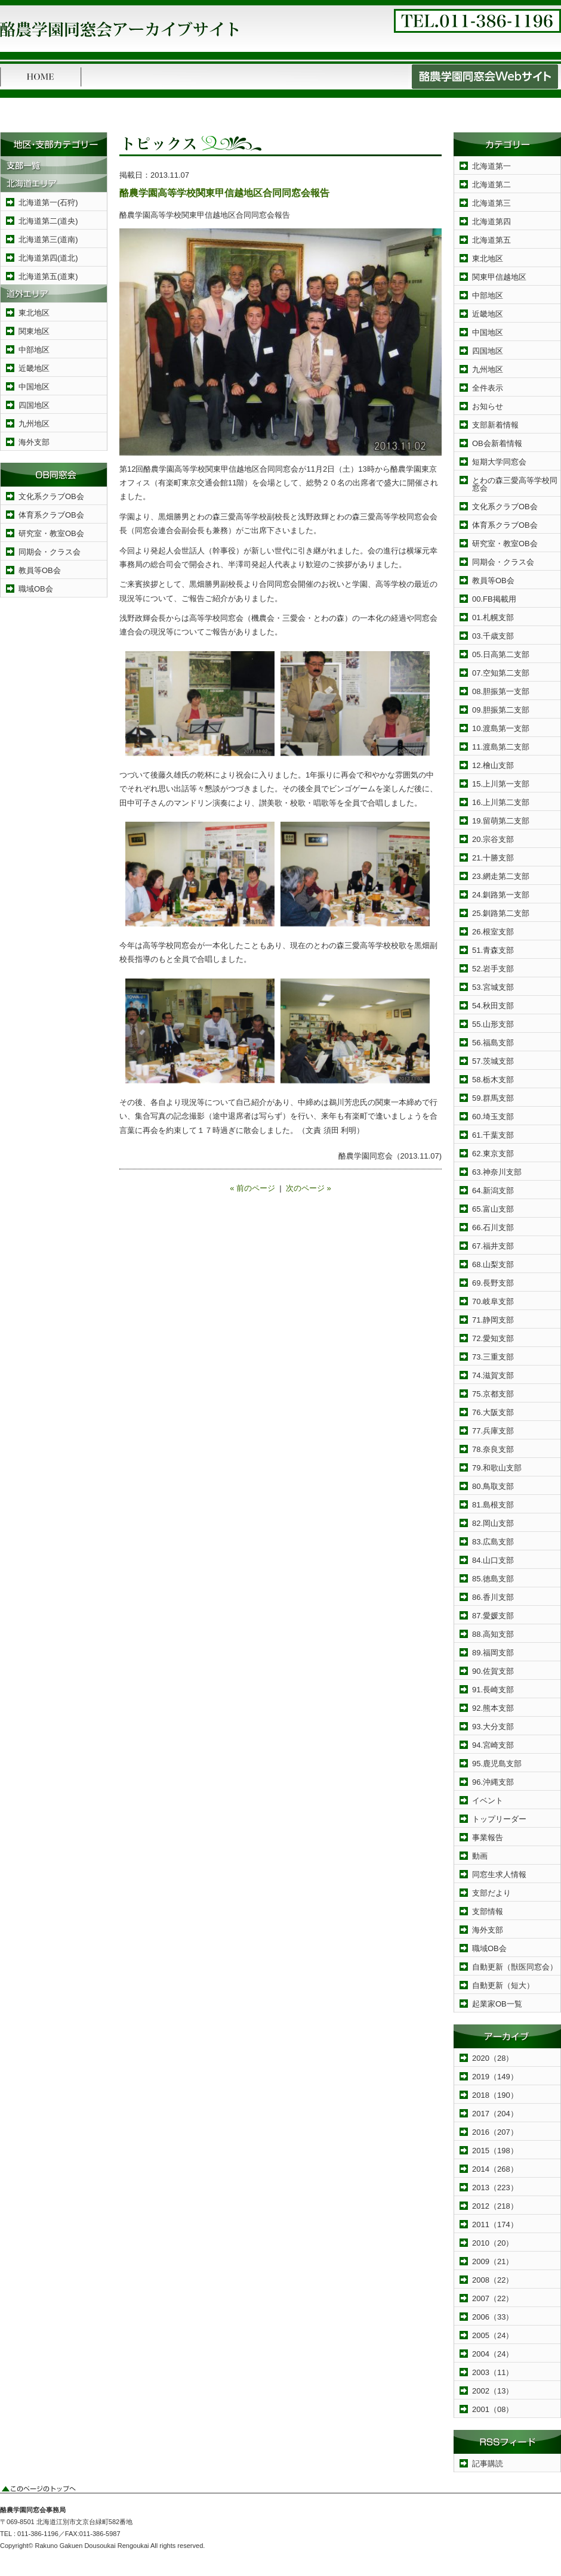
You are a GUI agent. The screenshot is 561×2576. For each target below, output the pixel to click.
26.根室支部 (493, 931)
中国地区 (34, 386)
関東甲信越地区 (499, 277)
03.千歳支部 (493, 635)
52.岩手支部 (493, 968)
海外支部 (34, 442)
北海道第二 (491, 184)
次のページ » (308, 1188)
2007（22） (492, 2298)
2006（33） (492, 2316)
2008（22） (492, 2279)
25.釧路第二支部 (500, 913)
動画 (480, 1856)
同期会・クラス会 (50, 551)
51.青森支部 (493, 950)
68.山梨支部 (493, 1264)
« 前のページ (252, 1188)
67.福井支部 (493, 1245)
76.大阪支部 (493, 1412)
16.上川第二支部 (500, 802)
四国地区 (34, 405)
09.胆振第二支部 (500, 709)
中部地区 (34, 349)
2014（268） (495, 2169)
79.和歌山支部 (497, 1467)
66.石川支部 (493, 1227)
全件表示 (487, 387)
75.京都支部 (493, 1393)
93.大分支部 (493, 1726)
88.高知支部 (493, 1634)
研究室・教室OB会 (51, 533)
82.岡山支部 (493, 1523)
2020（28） (492, 2058)
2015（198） (495, 2150)
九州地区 (34, 423)
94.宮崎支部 (493, 1745)
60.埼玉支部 (493, 1116)
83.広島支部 (493, 1541)
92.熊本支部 (493, 1708)
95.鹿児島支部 (497, 1763)
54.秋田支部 (493, 1005)
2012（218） (495, 2206)
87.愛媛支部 (493, 1615)
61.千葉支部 (493, 1135)
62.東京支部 (493, 1153)
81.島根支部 (493, 1504)
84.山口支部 (493, 1560)
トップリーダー (499, 1819)
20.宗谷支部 (493, 839)
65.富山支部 (493, 1209)
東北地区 (34, 312)
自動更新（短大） (503, 1985)
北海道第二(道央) (48, 220)
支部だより (491, 1892)
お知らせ (487, 406)
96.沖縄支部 (493, 1782)
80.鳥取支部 (493, 1486)
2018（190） (495, 2095)
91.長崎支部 (493, 1689)
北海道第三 (491, 203)
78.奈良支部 (493, 1449)
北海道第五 (491, 240)
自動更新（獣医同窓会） (514, 1966)
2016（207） (495, 2132)
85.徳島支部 (493, 1578)
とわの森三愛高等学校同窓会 (514, 484)
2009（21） (492, 2261)
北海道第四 (491, 221)
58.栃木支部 (493, 1079)
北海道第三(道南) (48, 239)
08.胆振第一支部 (500, 691)
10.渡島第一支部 (500, 728)
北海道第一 (491, 166)
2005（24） (492, 2335)
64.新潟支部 (493, 1190)
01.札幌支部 (493, 617)
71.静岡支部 (493, 1319)
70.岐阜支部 (493, 1301)
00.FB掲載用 (494, 599)
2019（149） (495, 2076)
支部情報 (487, 1911)
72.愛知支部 (493, 1338)
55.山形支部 (493, 1024)
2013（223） (495, 2187)
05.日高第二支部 (500, 654)
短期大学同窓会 (499, 461)
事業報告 (487, 1837)
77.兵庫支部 (493, 1430)
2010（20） (492, 2242)
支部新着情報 (495, 424)
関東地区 (34, 331)
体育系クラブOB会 (51, 514)
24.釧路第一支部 (500, 894)
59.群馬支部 (493, 1098)
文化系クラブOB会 (51, 496)
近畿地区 (34, 368)
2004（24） (492, 2353)
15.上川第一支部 (500, 783)
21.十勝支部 (493, 857)
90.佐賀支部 (493, 1671)
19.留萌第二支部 (500, 820)
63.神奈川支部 (497, 1172)
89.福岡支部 (493, 1652)
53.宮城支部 (493, 987)
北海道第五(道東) (48, 276)
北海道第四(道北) (48, 257)
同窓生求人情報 (499, 1874)
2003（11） (492, 2372)
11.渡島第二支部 (500, 746)
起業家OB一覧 (497, 2003)
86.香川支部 (493, 1597)
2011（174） (495, 2224)
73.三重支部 (493, 1356)
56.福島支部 (493, 1042)
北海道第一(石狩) (48, 202)
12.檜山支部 (493, 765)
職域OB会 (36, 588)
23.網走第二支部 (500, 876)
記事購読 (487, 2463)
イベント (487, 1800)
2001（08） (492, 2409)
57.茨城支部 (493, 1061)
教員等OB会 (40, 570)
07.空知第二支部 (500, 672)
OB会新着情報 (497, 443)
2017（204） (495, 2113)
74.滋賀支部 (493, 1375)
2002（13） (492, 2390)
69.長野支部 (493, 1282)
